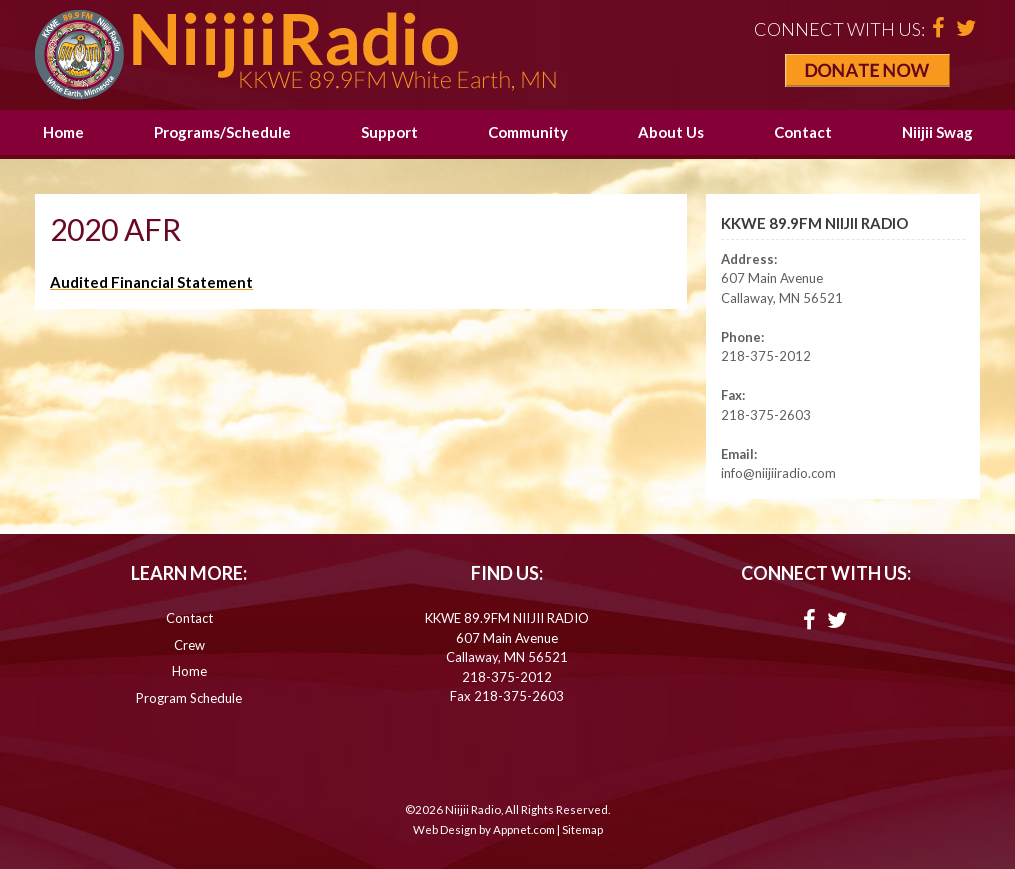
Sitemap (582, 829)
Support (389, 132)
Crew (189, 645)
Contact (803, 132)
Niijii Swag (937, 132)
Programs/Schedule (222, 132)
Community (528, 132)
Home (63, 132)
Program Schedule (189, 698)
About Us (671, 132)
